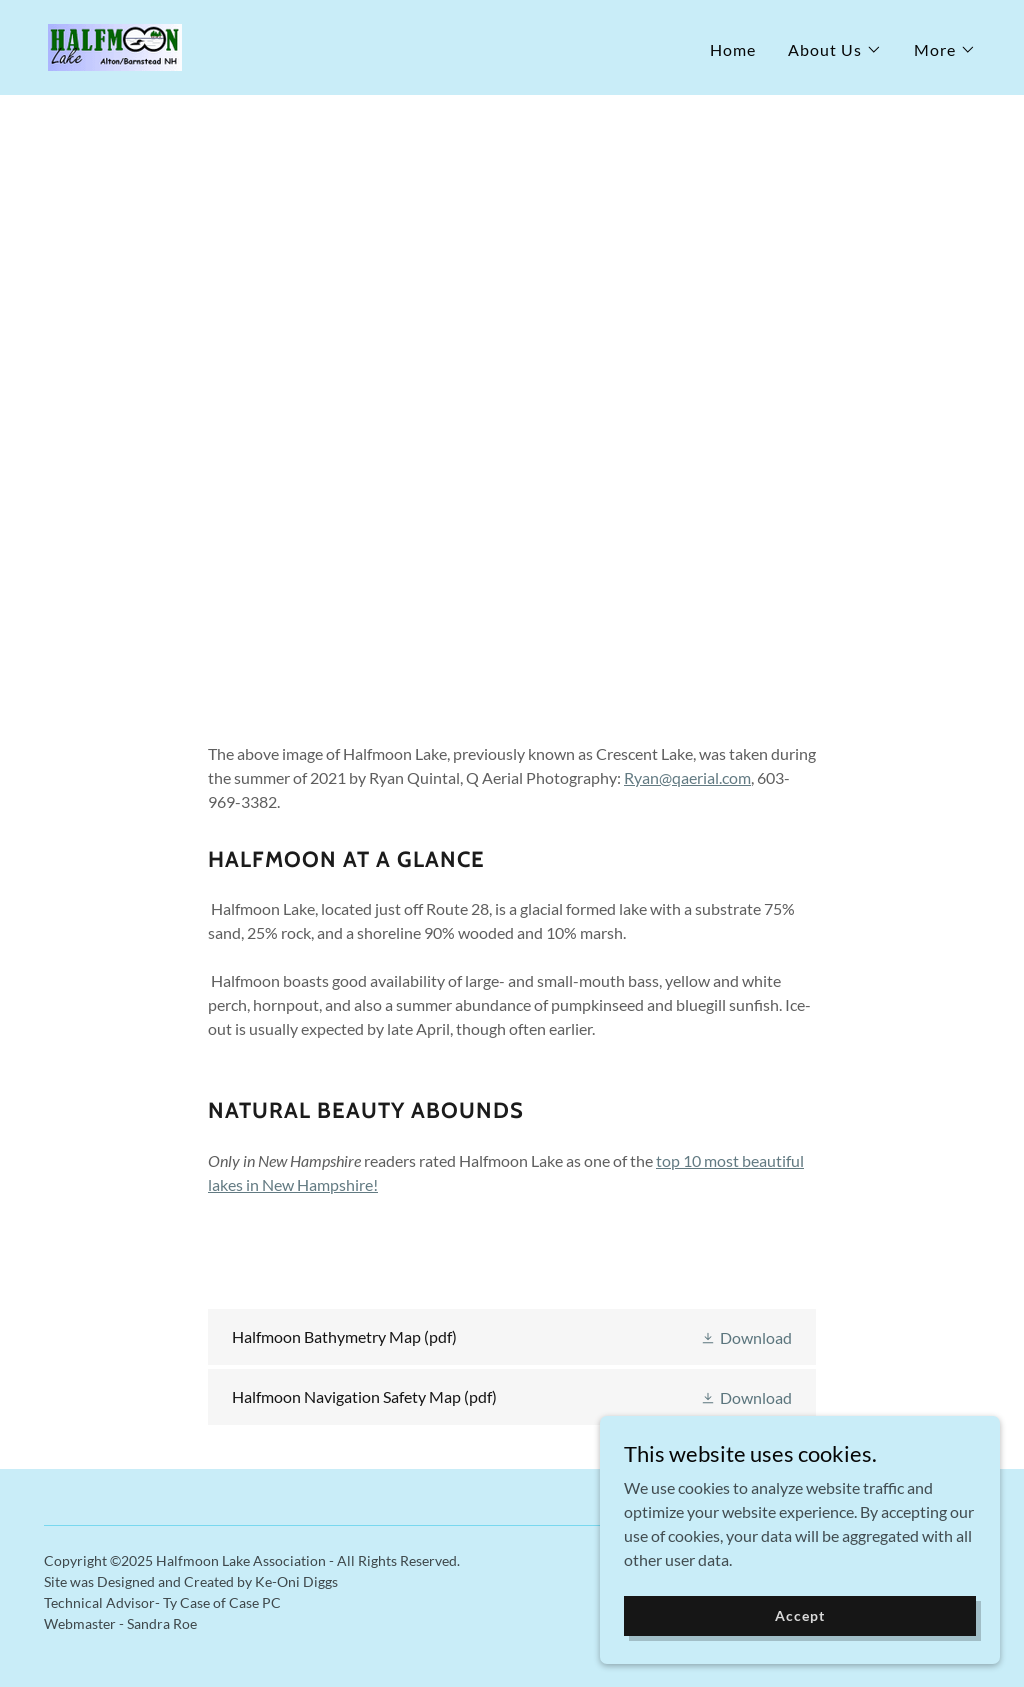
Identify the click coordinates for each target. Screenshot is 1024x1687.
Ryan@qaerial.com (687, 777)
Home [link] (733, 49)
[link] (115, 45)
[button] (835, 50)
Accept (799, 1656)
